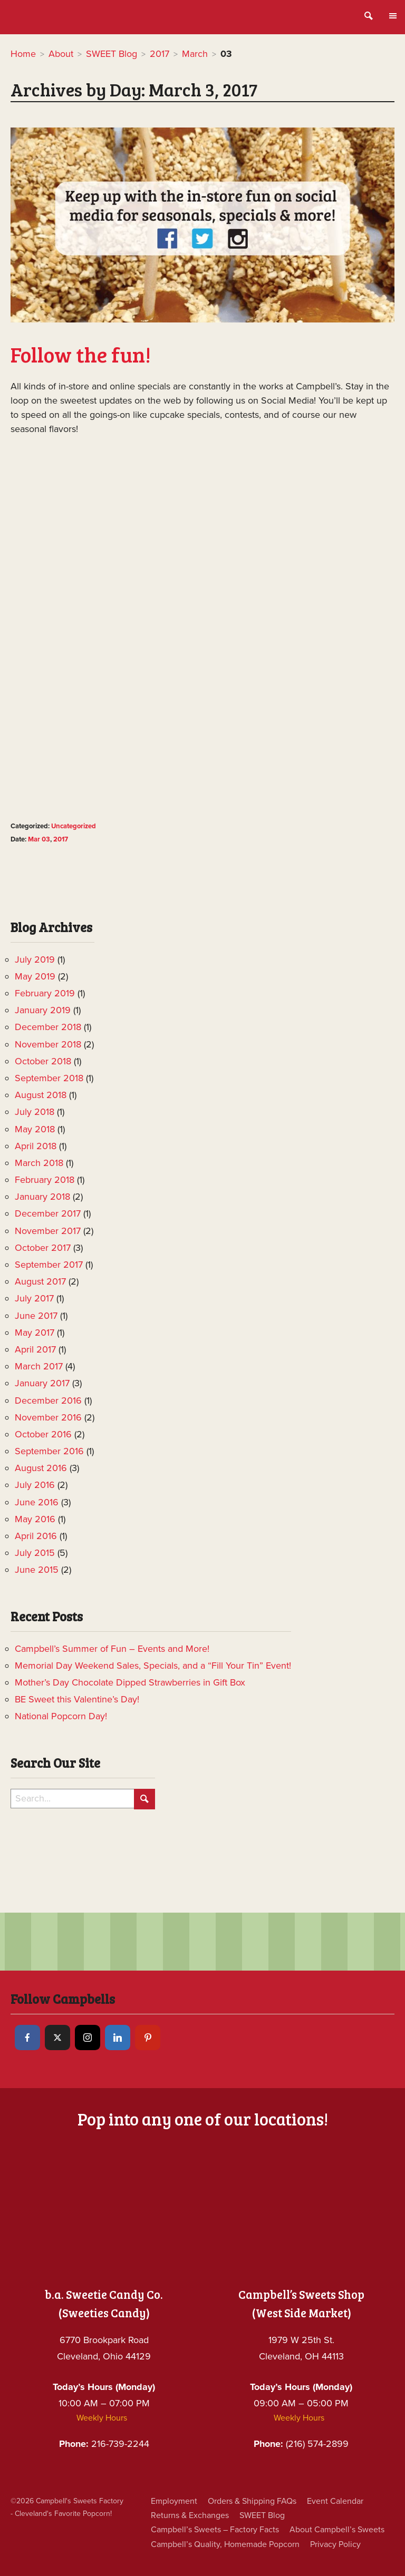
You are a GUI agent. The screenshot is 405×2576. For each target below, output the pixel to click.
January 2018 (42, 1196)
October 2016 (43, 1434)
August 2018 (40, 1095)
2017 (159, 54)
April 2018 (35, 1146)
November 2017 (48, 1231)
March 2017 (39, 1366)
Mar (34, 839)
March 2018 (39, 1163)
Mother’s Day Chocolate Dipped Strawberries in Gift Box (130, 1682)
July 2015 (35, 1553)
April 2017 (35, 1349)
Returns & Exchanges (190, 2515)
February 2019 (45, 993)
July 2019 (35, 959)
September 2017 (49, 1264)
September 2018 (49, 1078)
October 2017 (43, 1247)
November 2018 (48, 1044)
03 (46, 839)
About (61, 54)
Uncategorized (73, 826)
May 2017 (34, 1332)
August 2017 (40, 1281)
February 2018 (44, 1180)
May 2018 (35, 1129)
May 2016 (35, 1519)
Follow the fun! (81, 354)
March (195, 54)
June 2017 (36, 1315)
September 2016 (49, 1451)
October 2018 (43, 1061)
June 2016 (37, 1502)
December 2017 (48, 1213)
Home (23, 54)
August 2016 (41, 1468)
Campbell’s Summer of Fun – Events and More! (112, 1648)
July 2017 (34, 1298)
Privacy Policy (335, 2544)
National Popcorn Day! (61, 1716)
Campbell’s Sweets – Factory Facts (215, 2529)
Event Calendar (335, 2501)
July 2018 (34, 1112)
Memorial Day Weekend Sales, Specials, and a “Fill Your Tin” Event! (153, 1665)
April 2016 (36, 1536)
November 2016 (48, 1417)
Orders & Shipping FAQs (252, 2501)
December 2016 (48, 1400)
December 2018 (48, 1027)
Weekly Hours (101, 2418)
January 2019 (43, 1010)
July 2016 (35, 1485)
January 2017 (42, 1383)
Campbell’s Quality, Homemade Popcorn (225, 2544)
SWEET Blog (111, 54)
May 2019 (35, 976)
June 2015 (37, 1569)
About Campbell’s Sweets (337, 2529)
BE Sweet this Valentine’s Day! (77, 1699)
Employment (174, 2501)
